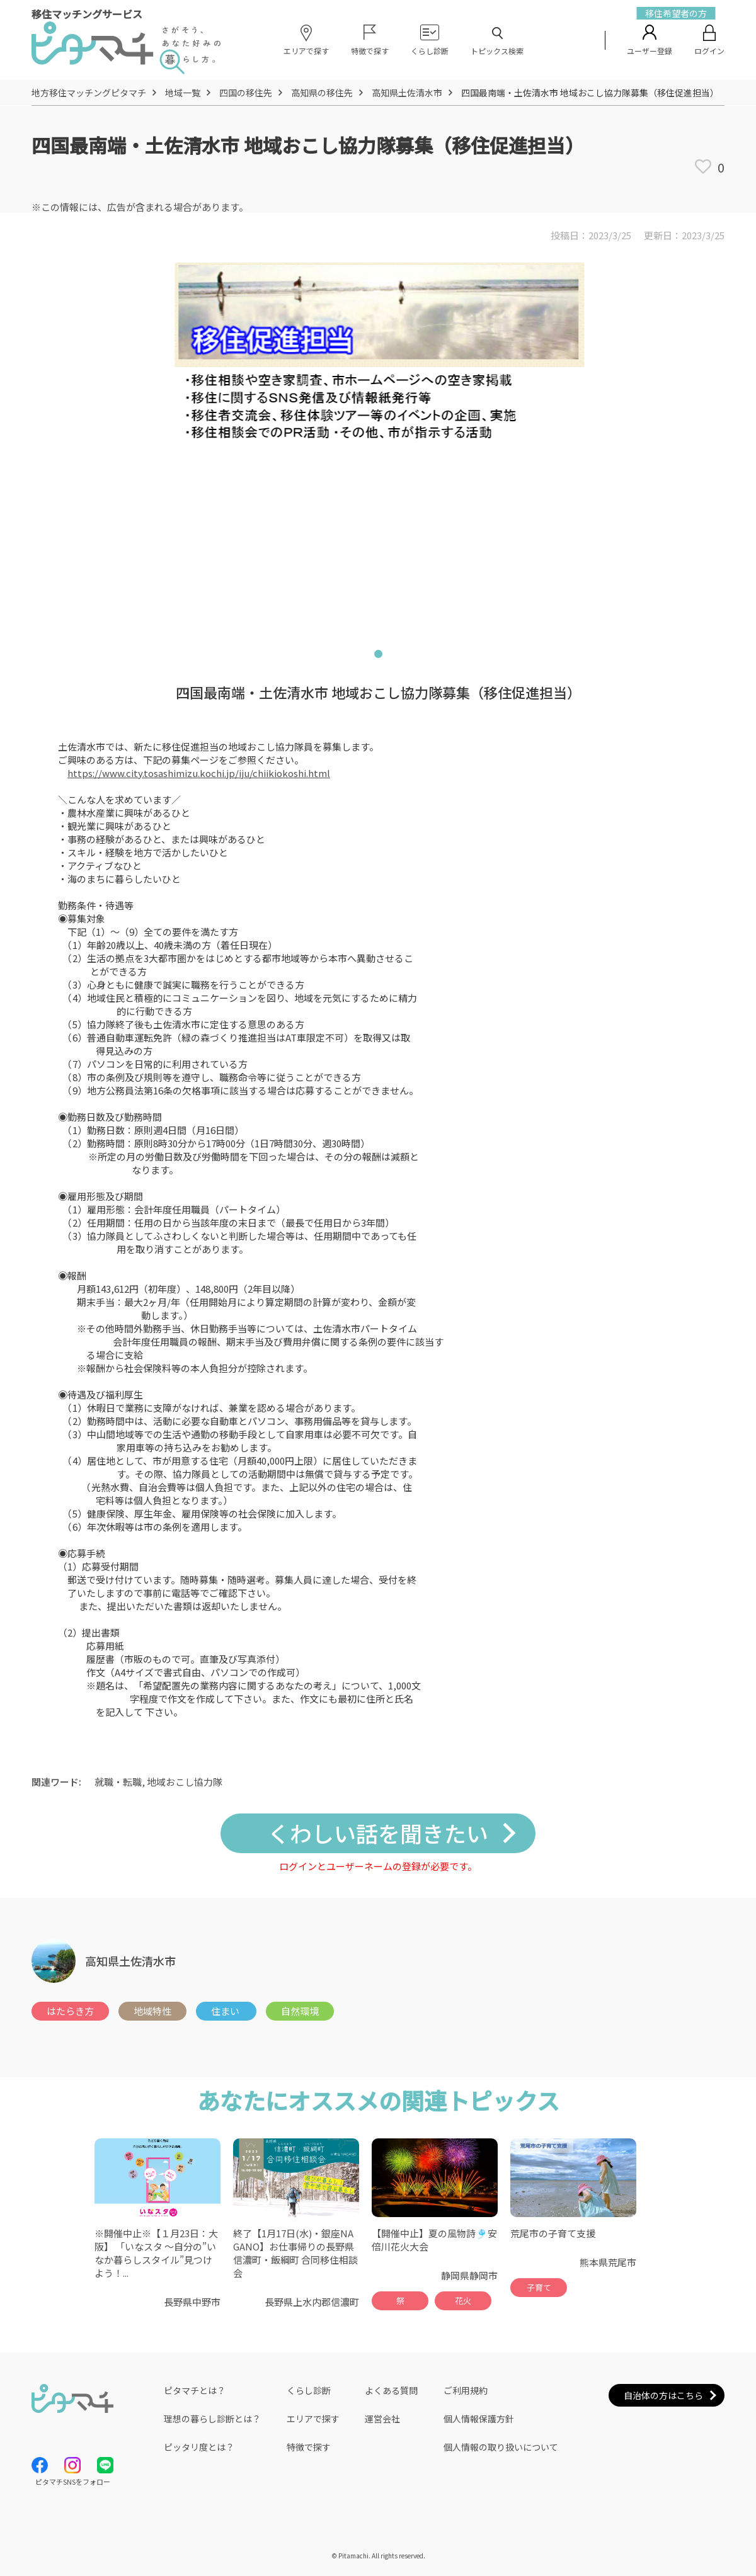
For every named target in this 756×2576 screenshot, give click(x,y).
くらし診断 (309, 2390)
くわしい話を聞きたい (378, 1833)
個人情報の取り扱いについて (501, 2447)
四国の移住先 (245, 92)
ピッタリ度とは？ (199, 2447)
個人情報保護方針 (479, 2418)
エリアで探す (313, 2418)
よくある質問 (391, 2390)
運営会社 (382, 2418)
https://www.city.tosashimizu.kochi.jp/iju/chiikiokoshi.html (198, 773)
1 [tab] (378, 656)
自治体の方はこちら (663, 2395)
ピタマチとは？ (195, 2390)
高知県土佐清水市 (407, 92)
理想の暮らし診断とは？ (212, 2418)
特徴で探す (309, 2447)
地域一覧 (182, 92)
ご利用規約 (466, 2390)
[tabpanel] (378, 443)
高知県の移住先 (322, 92)
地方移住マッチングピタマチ (89, 92)
